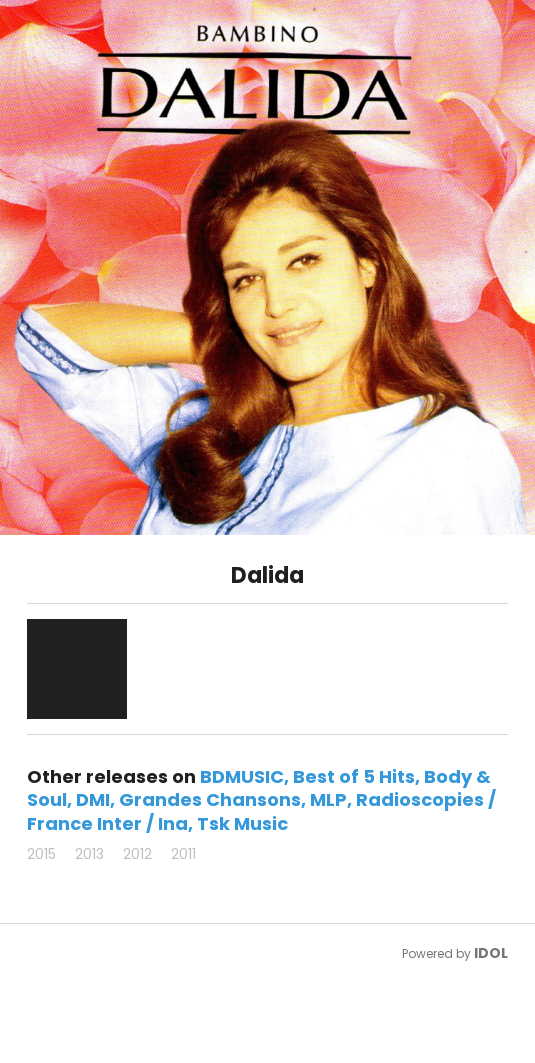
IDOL (491, 953)
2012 (137, 854)
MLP (328, 799)
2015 (41, 854)
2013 (89, 854)
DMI (93, 799)
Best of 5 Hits (354, 776)
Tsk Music (242, 823)
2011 (183, 854)
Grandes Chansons (210, 799)
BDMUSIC (242, 776)
